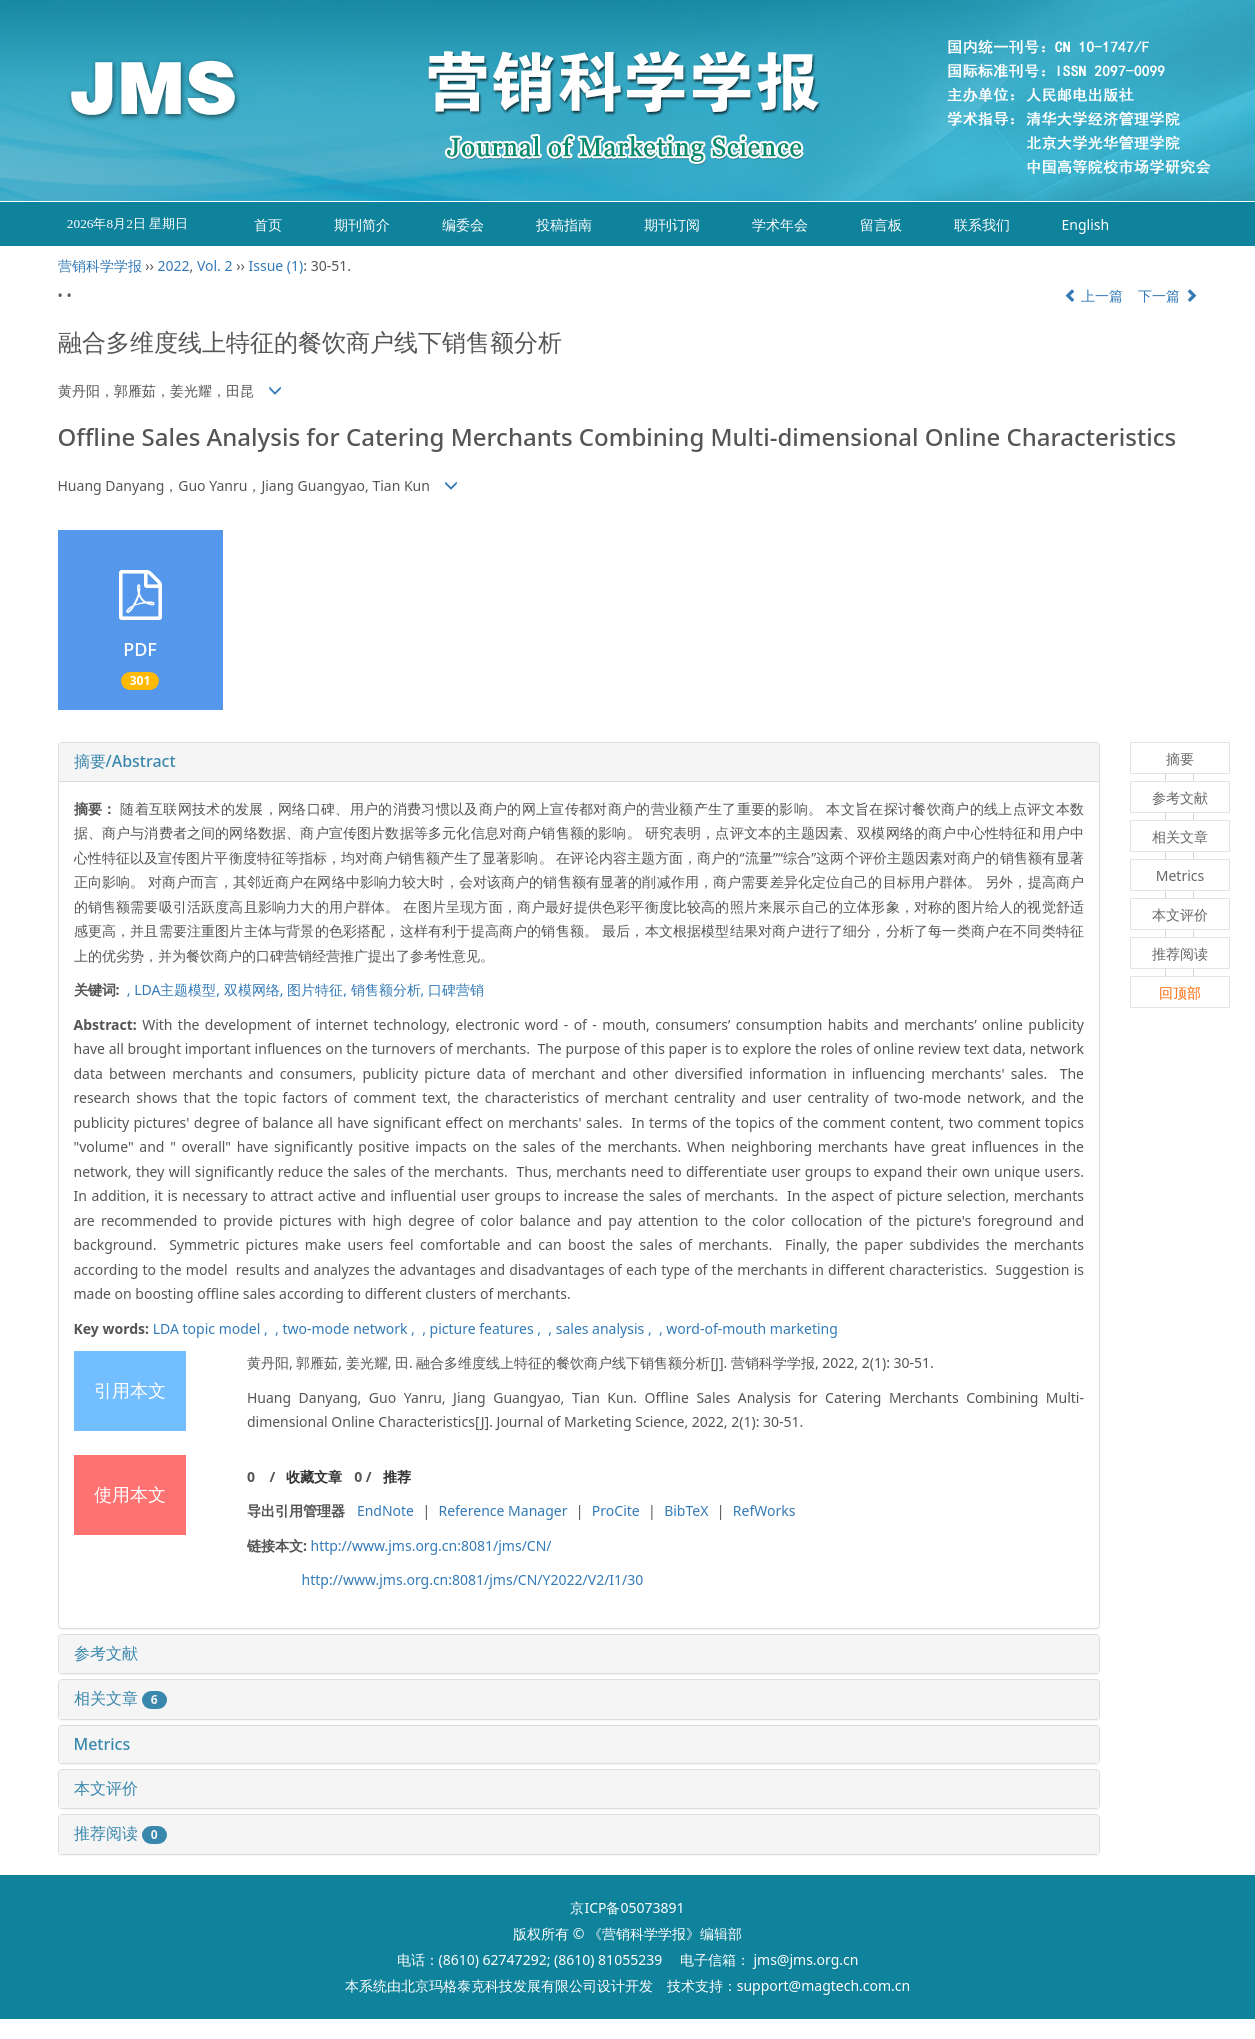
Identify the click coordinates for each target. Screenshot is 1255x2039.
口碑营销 (456, 989)
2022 (173, 265)
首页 (268, 224)
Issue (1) (276, 265)
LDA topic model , (212, 1328)
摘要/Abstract (125, 761)
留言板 (881, 224)
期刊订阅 (672, 224)
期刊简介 (362, 224)
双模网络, (255, 989)
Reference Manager (502, 1510)
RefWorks (764, 1510)
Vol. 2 (215, 265)
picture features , (487, 1328)
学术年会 (780, 224)
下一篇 (1168, 295)
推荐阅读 (120, 1833)
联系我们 (982, 224)
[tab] (579, 762)
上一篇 (1094, 295)
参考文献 (106, 1653)
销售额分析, (389, 989)
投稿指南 (564, 224)
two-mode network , (350, 1328)
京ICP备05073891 (627, 1907)
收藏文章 (314, 1476)
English (1086, 224)
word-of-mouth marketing (751, 1328)
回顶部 (1180, 992)
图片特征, (318, 989)
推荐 (397, 1476)
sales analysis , (606, 1328)
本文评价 (106, 1788)
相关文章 (120, 1698)
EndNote (385, 1510)
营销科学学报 (100, 265)
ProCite (616, 1510)
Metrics (102, 1744)
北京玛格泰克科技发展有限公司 (499, 1985)
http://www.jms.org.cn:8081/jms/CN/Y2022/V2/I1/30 (473, 1579)
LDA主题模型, (179, 989)
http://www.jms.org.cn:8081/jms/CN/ (430, 1545)
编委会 (463, 224)
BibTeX (686, 1510)
